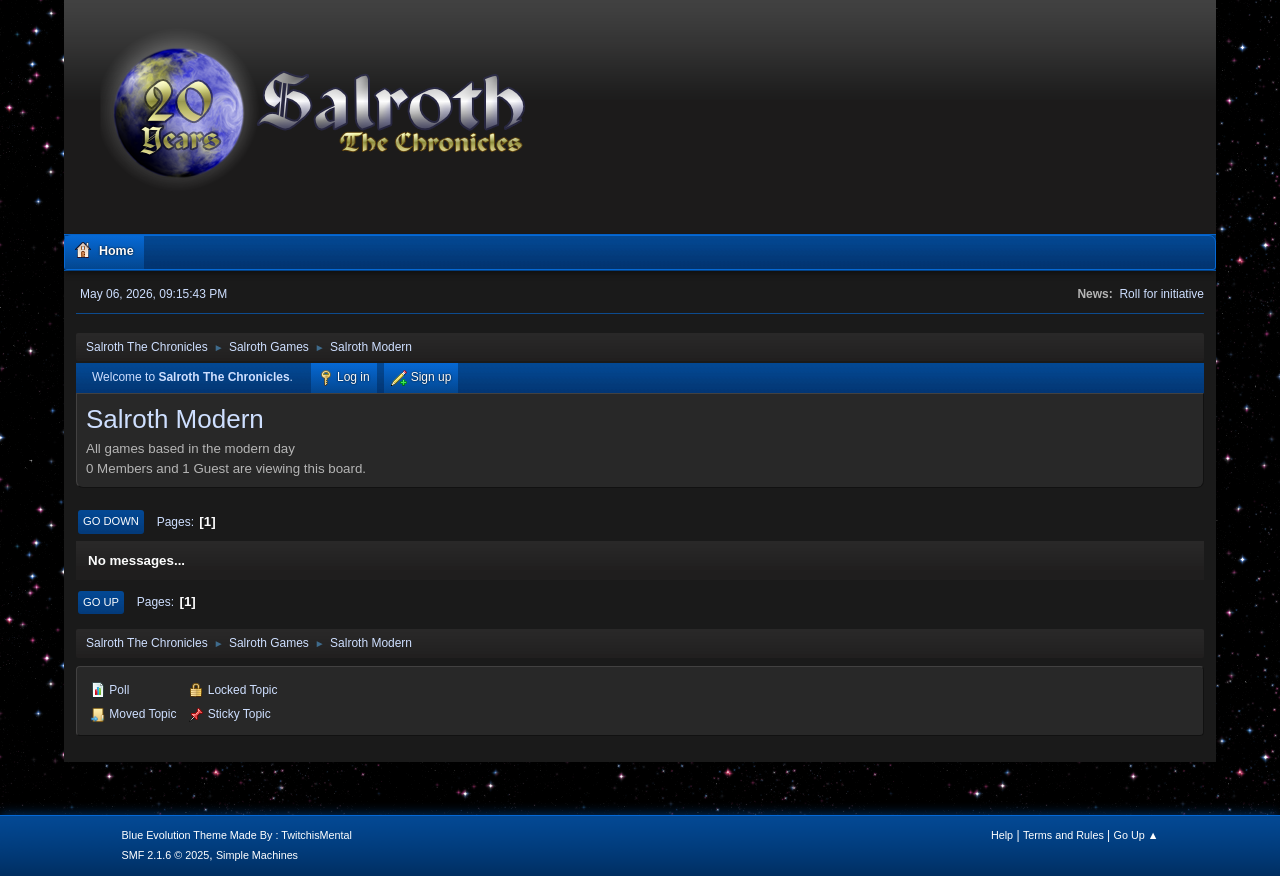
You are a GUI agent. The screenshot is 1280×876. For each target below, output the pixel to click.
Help (1002, 835)
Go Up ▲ (1136, 835)
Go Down (111, 521)
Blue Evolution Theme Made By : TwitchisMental (237, 835)
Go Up (101, 602)
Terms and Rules (1063, 835)
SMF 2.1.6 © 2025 (166, 855)
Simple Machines (257, 855)
